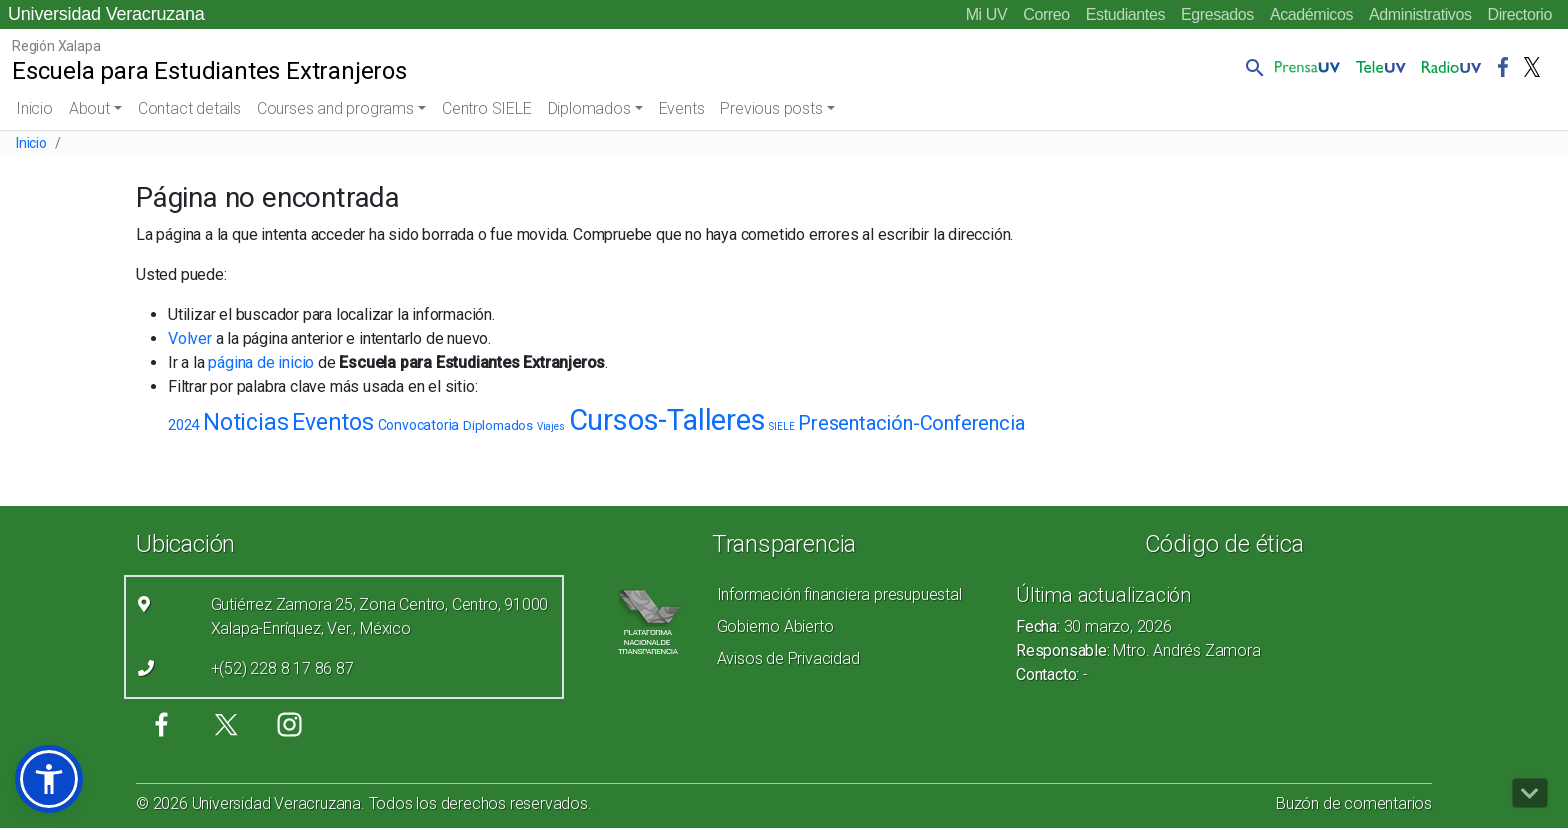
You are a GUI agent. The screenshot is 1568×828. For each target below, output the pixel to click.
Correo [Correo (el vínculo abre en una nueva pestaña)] (1046, 14)
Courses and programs (335, 108)
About (89, 108)
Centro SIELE (487, 108)
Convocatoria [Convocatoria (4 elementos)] (419, 425)
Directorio (1520, 14)
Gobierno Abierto (775, 626)
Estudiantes (1125, 14)
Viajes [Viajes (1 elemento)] (551, 426)
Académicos (1311, 14)
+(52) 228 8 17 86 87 (282, 668)
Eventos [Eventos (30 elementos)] (333, 422)
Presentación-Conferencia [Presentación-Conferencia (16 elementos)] (911, 423)
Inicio (34, 108)
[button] (1251, 67)
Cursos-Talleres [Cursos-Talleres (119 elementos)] (667, 420)
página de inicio (261, 362)
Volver (190, 338)
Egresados (1217, 14)
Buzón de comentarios (1354, 803)
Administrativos (1420, 14)
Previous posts (771, 108)
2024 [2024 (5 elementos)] (183, 425)
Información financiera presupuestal (839, 594)
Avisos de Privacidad (788, 658)
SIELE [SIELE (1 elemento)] (781, 426)
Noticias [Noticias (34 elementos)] (245, 422)
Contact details (189, 108)
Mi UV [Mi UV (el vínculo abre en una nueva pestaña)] (987, 14)
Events (682, 108)
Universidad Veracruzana (106, 14)
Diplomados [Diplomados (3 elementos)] (498, 425)
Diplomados (589, 108)
